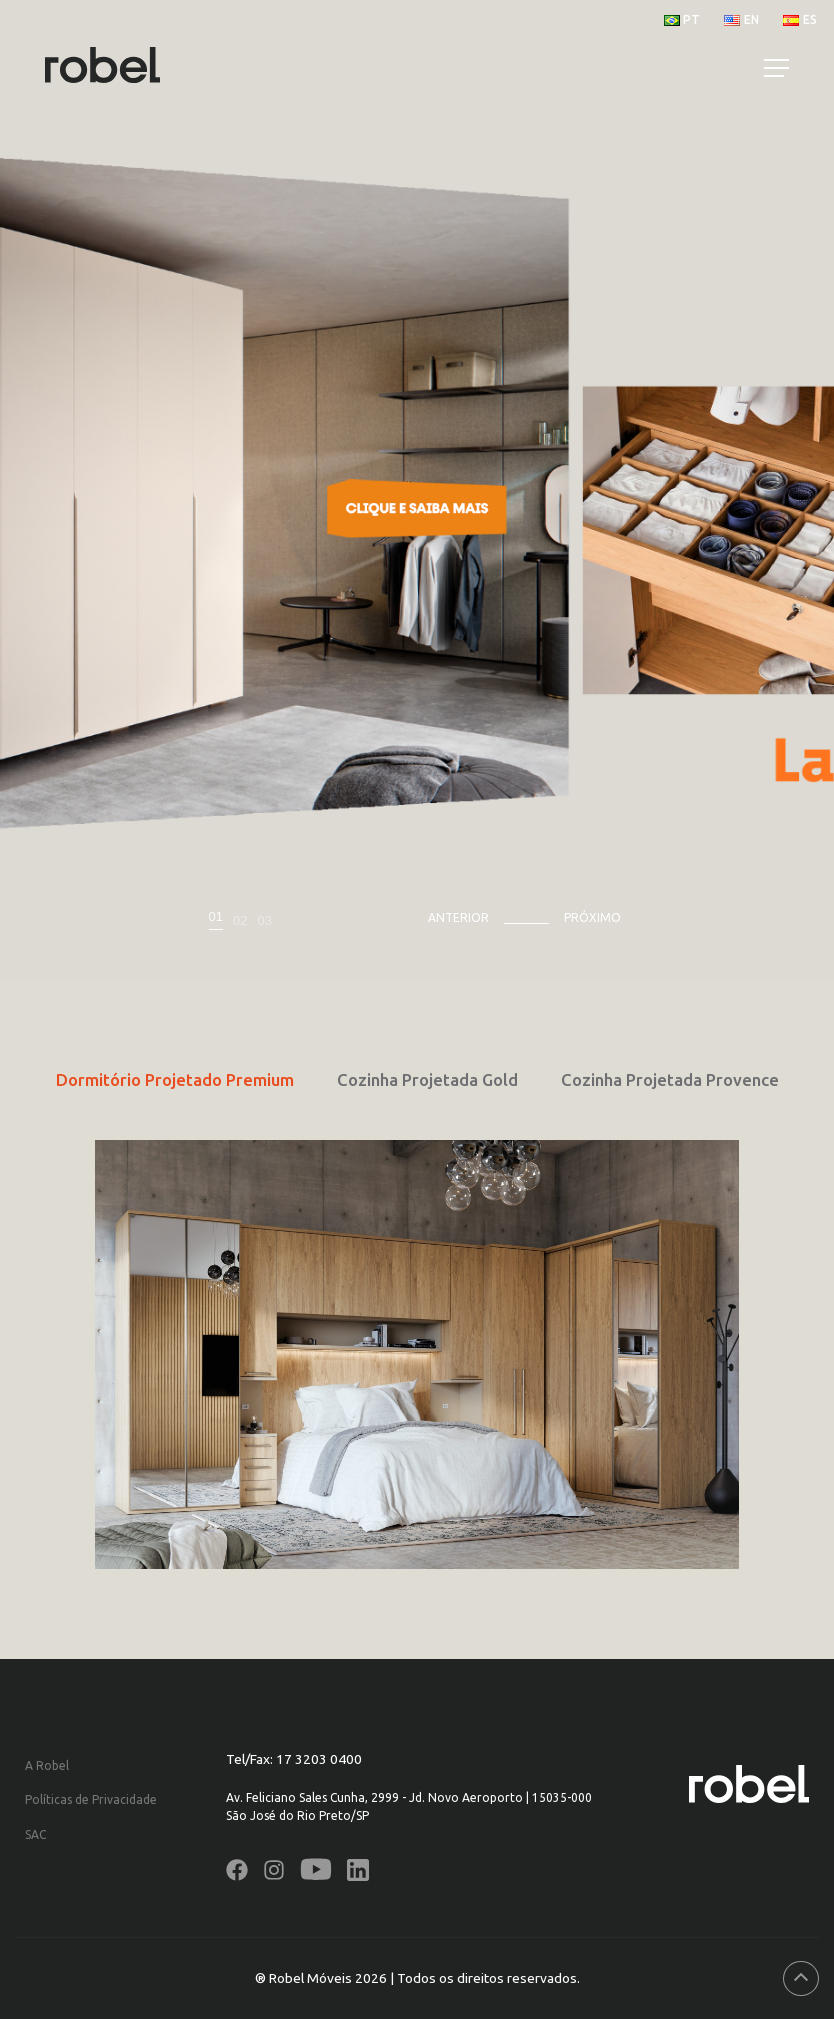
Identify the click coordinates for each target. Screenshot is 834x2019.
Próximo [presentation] (592, 917)
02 (240, 920)
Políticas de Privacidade (91, 1799)
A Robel (47, 1765)
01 (216, 917)
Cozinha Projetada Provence (670, 1079)
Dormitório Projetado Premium (175, 1079)
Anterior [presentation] (458, 917)
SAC (35, 1834)
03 (264, 920)
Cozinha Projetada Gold (427, 1079)
